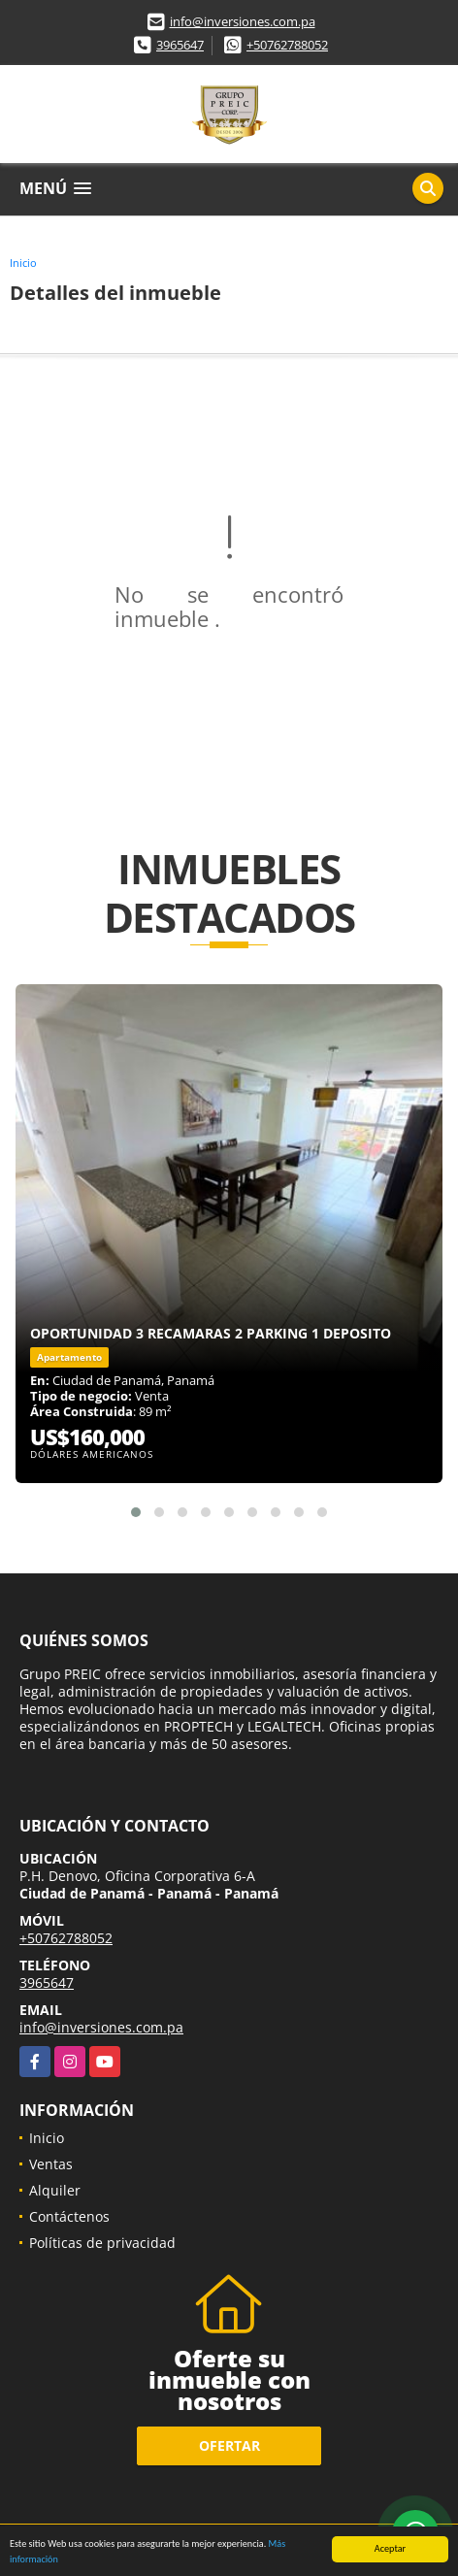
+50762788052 (287, 44)
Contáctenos (69, 2216)
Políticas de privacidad (102, 2242)
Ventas (51, 2164)
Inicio (23, 262)
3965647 (180, 44)
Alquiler (55, 2190)
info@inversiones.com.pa (242, 21)
